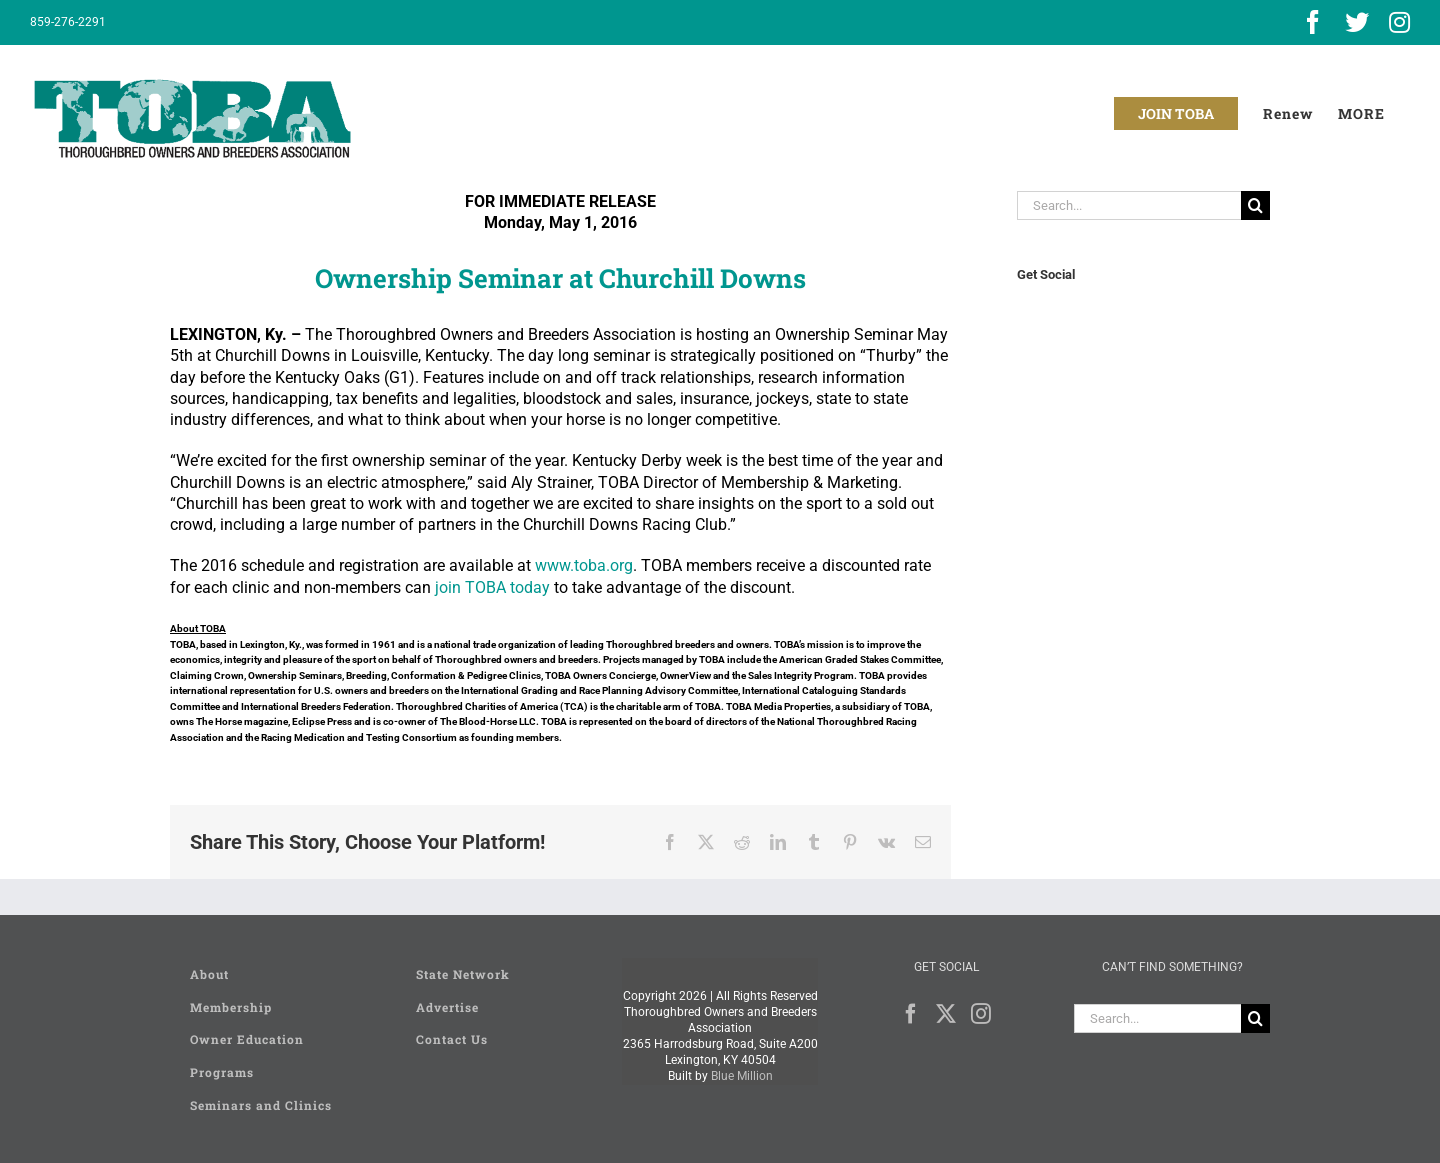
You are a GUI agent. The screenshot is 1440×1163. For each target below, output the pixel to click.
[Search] (1255, 205)
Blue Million (742, 1076)
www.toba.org (584, 565)
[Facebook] (911, 1014)
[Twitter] (946, 1014)
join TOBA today (492, 587)
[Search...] (1129, 205)
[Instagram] (981, 1014)
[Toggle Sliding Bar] (1361, 113)
